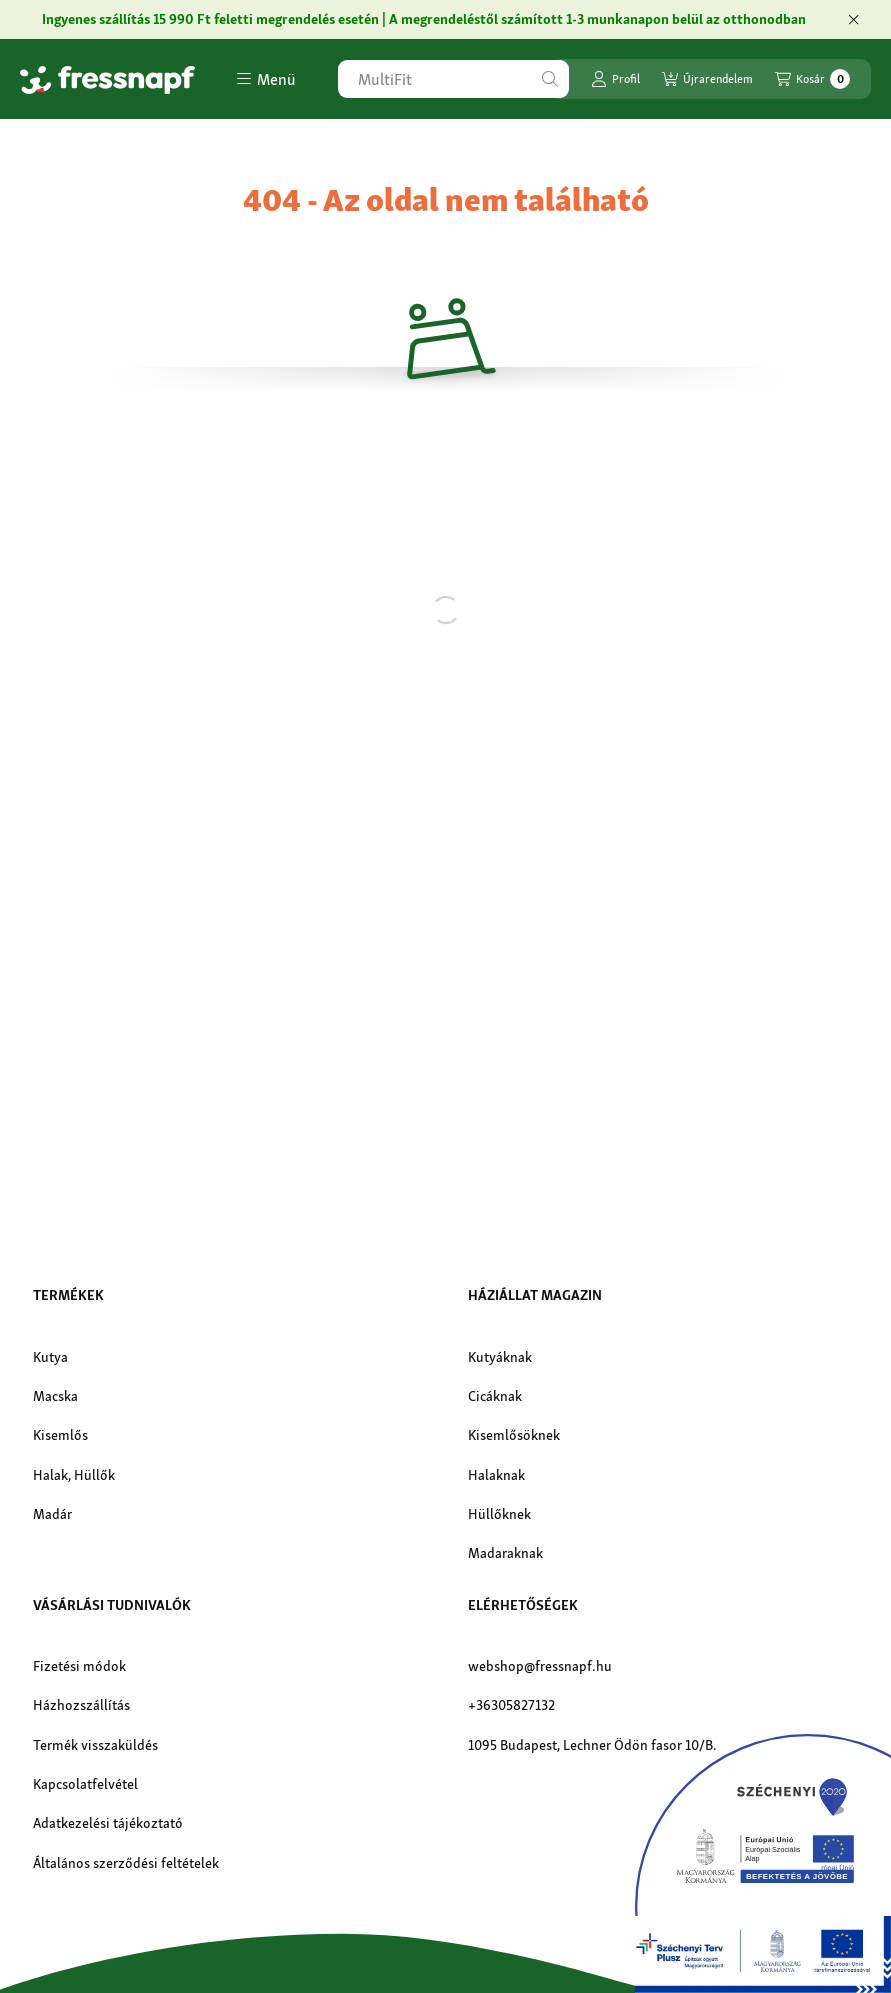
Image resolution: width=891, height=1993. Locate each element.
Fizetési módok (79, 1666)
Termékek (68, 1295)
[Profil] (615, 79)
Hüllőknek (499, 1514)
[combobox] (453, 79)
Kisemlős (60, 1435)
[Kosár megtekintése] (812, 79)
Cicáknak (495, 1396)
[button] (266, 79)
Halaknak (496, 1475)
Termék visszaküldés (95, 1745)
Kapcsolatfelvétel (85, 1784)
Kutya (50, 1357)
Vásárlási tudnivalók (112, 1605)
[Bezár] (853, 20)
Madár (52, 1514)
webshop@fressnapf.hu (540, 1666)
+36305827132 (511, 1705)
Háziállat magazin (535, 1295)
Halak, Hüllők (74, 1475)
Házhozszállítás (81, 1705)
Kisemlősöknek (514, 1435)
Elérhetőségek (523, 1605)
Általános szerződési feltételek (126, 1863)
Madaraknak (505, 1553)
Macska (55, 1396)
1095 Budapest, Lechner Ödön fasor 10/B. (592, 1745)
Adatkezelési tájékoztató (108, 1823)
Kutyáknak (500, 1357)
